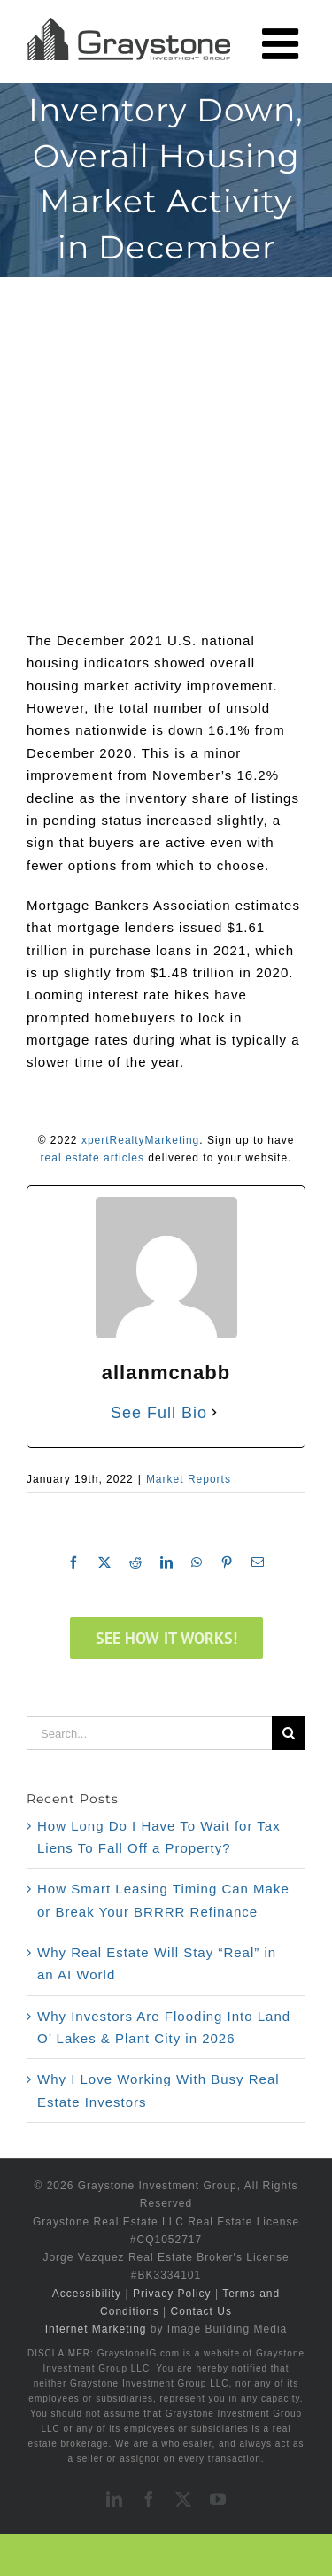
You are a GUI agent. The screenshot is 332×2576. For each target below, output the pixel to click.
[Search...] (149, 1733)
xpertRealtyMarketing (140, 1140)
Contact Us (201, 2311)
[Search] (288, 1733)
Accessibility (86, 2293)
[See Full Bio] (214, 1413)
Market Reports (188, 1479)
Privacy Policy (172, 2293)
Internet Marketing (96, 2329)
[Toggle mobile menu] (283, 43)
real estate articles (92, 1158)
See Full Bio (159, 1413)
